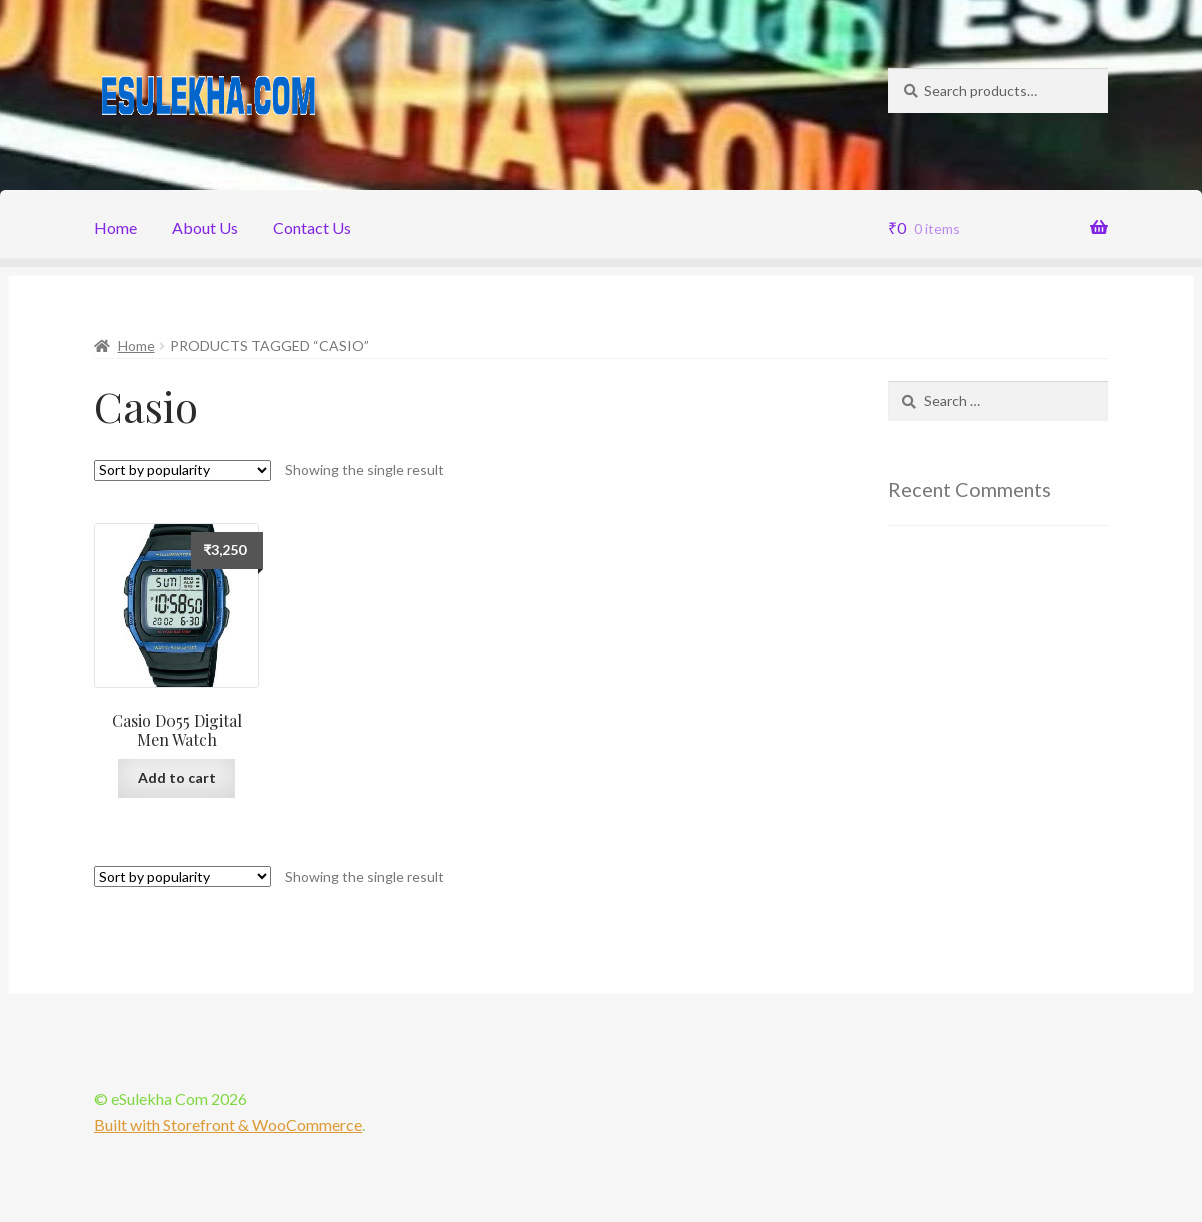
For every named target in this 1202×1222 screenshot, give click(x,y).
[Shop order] (182, 470)
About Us (205, 227)
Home (115, 227)
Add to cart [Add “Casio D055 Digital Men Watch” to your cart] (177, 777)
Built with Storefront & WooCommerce (228, 1124)
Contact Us (312, 227)
